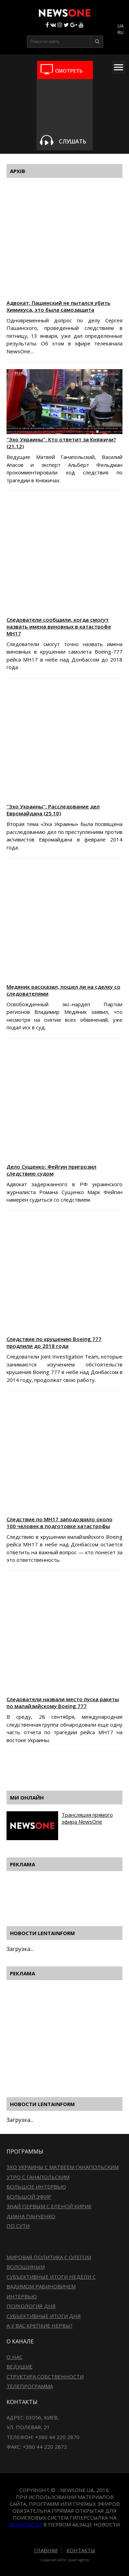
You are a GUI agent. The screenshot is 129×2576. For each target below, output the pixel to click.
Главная (46, 2550)
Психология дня (31, 2306)
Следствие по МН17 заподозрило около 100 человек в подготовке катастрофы (59, 1523)
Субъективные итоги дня (44, 2315)
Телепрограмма (30, 2386)
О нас (14, 2356)
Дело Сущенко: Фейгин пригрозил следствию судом (51, 1170)
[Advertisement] (68, 1770)
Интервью (22, 2296)
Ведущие (20, 2366)
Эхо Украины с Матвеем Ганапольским (63, 2167)
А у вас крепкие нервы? (40, 2325)
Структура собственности (45, 2376)
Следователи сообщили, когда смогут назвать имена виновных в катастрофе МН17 (59, 626)
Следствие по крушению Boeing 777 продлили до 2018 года (54, 1342)
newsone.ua (25, 2524)
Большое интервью (36, 2186)
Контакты (80, 2550)
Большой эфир (29, 2196)
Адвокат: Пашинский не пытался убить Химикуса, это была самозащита (58, 306)
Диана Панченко (31, 2216)
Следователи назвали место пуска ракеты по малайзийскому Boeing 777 (63, 1702)
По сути (18, 2225)
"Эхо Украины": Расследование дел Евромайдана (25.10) (53, 810)
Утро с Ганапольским (38, 2177)
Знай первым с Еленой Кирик (49, 2206)
